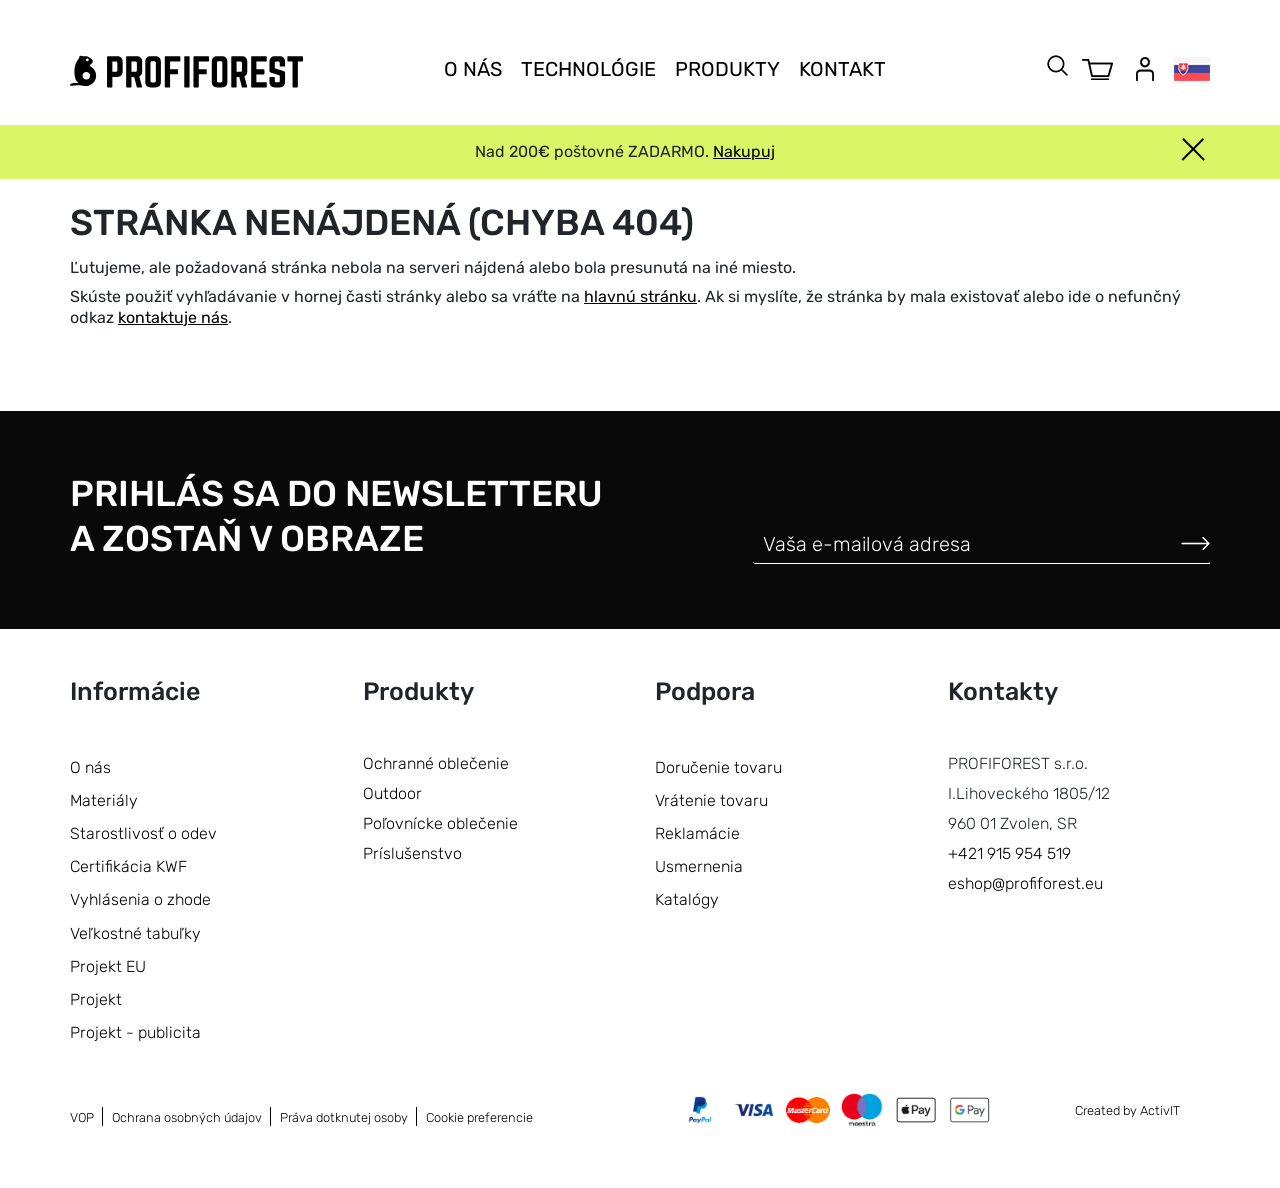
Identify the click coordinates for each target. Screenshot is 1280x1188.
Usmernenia (699, 866)
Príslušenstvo (412, 853)
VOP (82, 1117)
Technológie (588, 69)
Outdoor (392, 793)
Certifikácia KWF (128, 866)
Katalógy (687, 899)
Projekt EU (108, 966)
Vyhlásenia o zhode (140, 899)
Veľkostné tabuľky (135, 933)
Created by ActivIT (1127, 1110)
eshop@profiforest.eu (1025, 883)
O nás (473, 69)
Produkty (727, 69)
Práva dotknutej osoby (344, 1117)
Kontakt (842, 69)
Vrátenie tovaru (711, 800)
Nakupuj (744, 151)
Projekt (96, 999)
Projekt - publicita (135, 1032)
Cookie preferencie (479, 1117)
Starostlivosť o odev (143, 833)
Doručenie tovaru (718, 767)
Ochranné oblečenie (436, 763)
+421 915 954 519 (1009, 853)
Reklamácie (697, 833)
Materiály (104, 800)
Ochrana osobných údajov (187, 1117)
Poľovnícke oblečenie (440, 823)
